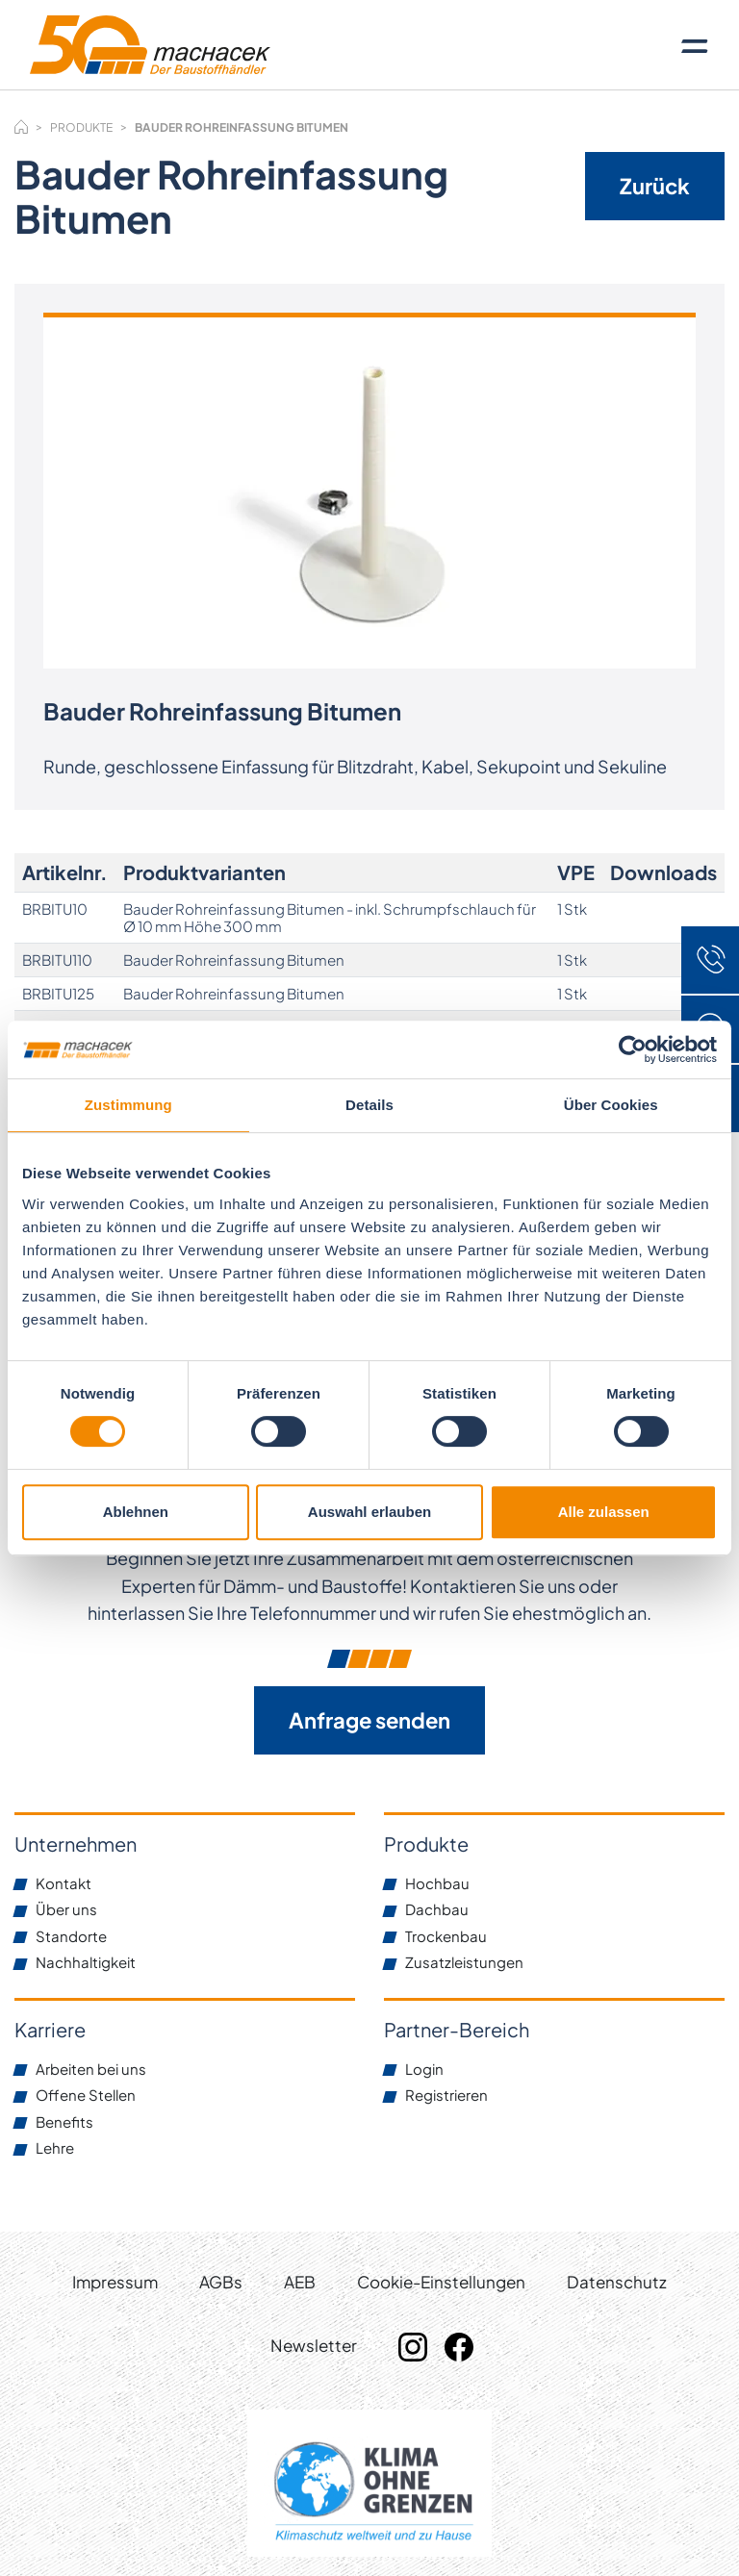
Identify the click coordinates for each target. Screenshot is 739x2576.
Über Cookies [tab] (611, 1105)
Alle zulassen (604, 1511)
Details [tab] (369, 1105)
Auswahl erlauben (369, 1511)
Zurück (655, 185)
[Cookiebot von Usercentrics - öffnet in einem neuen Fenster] (632, 1049)
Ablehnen (135, 1511)
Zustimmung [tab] (128, 1105)
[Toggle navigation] (694, 45)
